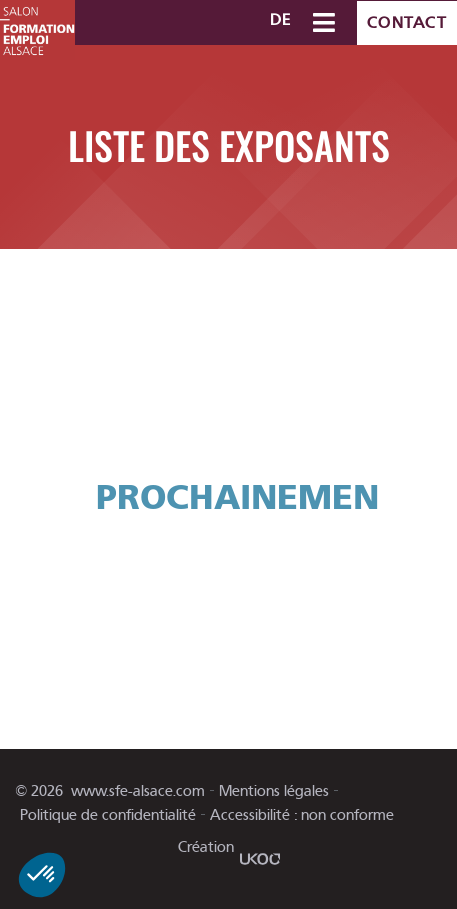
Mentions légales (274, 791)
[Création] (260, 859)
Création (206, 847)
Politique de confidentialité (108, 815)
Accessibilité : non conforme (302, 815)
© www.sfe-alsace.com (110, 791)
